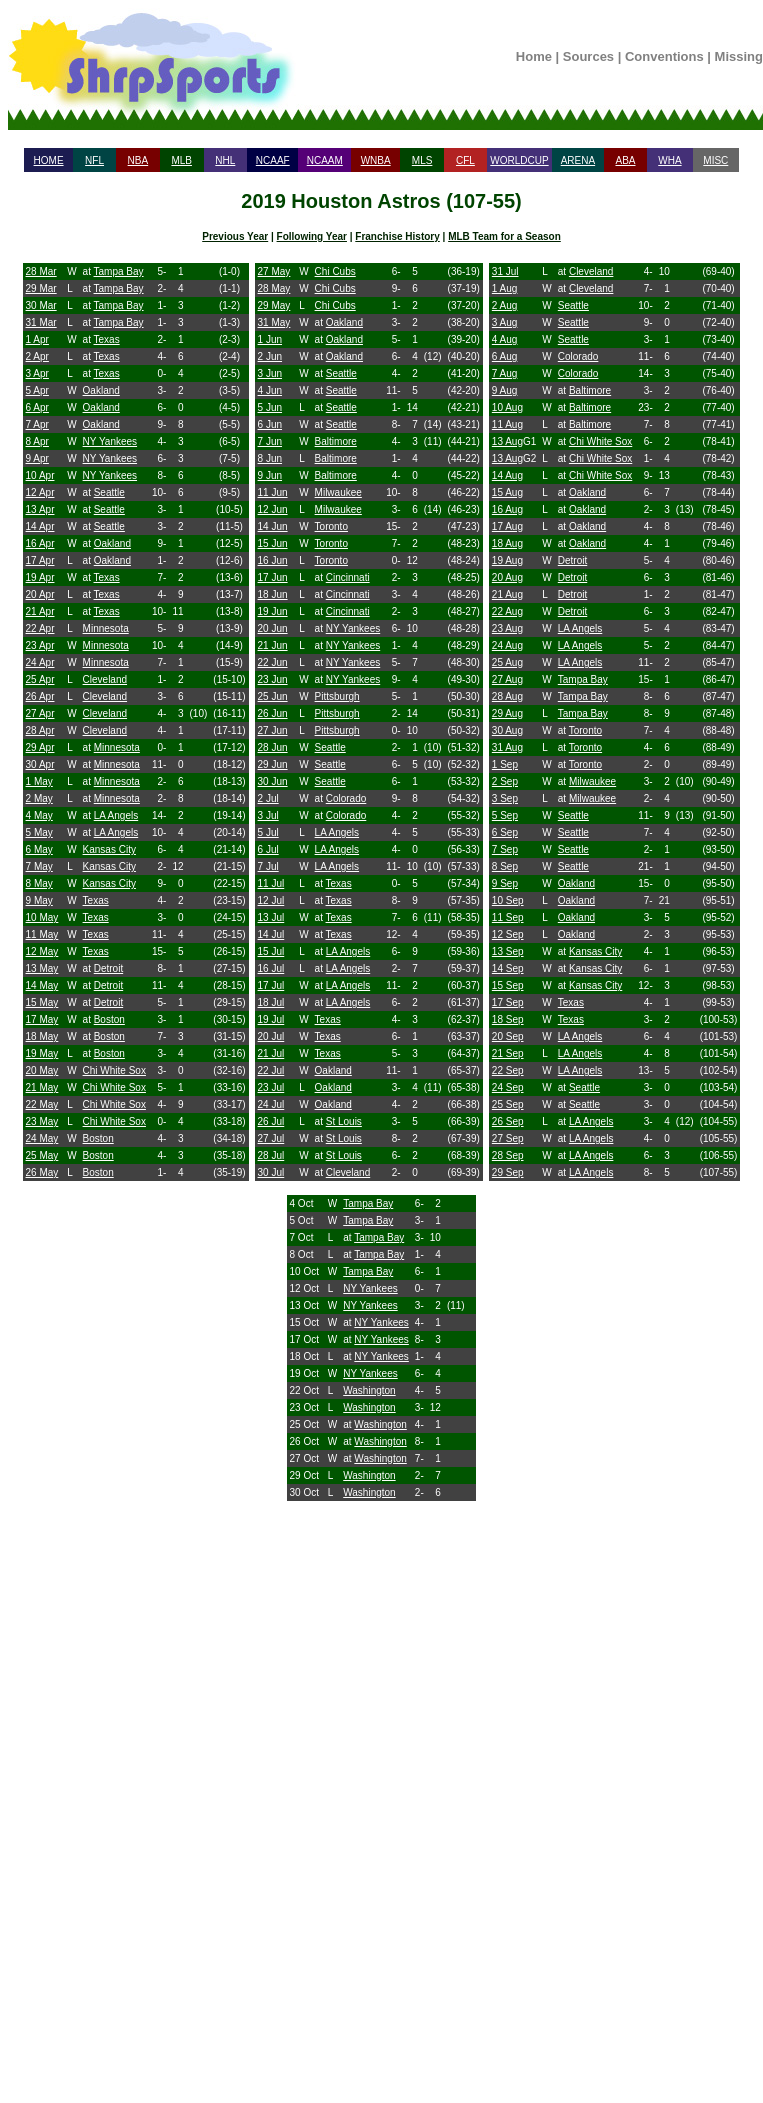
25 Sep (508, 1104)
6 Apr (37, 407)
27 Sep (508, 1138)
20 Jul (271, 1036)
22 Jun (273, 662)
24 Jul (271, 1104)
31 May (274, 322)
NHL (225, 160)
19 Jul (271, 1019)
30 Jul (271, 1172)
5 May (39, 832)
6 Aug (505, 356)
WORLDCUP (519, 160)
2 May (39, 798)
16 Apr (40, 543)
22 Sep (508, 1070)
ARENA (578, 160)
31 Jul (505, 271)
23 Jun (273, 679)
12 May (42, 951)
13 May (42, 968)
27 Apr (40, 713)
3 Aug (505, 322)
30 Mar (41, 305)
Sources (588, 56)
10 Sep (508, 900)
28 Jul (271, 1155)
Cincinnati (348, 577)
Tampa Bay (119, 271)
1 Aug (505, 288)
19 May (42, 1053)
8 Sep (505, 866)
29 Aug (507, 713)
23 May (42, 1121)
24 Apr (40, 662)
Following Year (312, 236)
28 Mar (41, 271)
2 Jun (270, 356)
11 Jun (273, 492)
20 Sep (508, 1036)
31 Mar (41, 322)
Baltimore (336, 441)
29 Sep (508, 1172)
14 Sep (508, 968)
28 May (274, 288)
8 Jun (270, 458)
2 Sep (505, 781)
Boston (109, 1019)
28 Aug (507, 696)
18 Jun (273, 594)
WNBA (376, 160)
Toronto (331, 526)
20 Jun (273, 628)
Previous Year (235, 236)
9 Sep (505, 883)
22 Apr (40, 628)
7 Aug (505, 373)
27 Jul (271, 1138)
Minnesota (106, 628)
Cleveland (105, 679)
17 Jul (271, 985)
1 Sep (505, 764)
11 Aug (507, 424)
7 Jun (270, 441)
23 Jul (271, 1087)
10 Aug (507, 407)
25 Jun (273, 696)
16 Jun (273, 560)
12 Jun (273, 509)
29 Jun (273, 764)
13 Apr (40, 509)
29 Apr (40, 747)
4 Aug (505, 339)
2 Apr (37, 356)
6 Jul (268, 849)
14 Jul (271, 934)
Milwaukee (338, 492)
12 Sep (508, 934)
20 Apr (40, 594)
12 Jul (271, 900)
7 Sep (505, 849)
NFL (94, 160)
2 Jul (268, 798)
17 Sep (508, 1002)
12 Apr (40, 492)
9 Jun (270, 475)
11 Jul (271, 883)
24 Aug (507, 645)
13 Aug (507, 441)
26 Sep (508, 1121)
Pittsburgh (337, 696)
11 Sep (508, 917)
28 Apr (40, 730)
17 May (42, 1019)
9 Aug (505, 390)
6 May (39, 849)
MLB (181, 160)
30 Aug (507, 730)
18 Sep (508, 1019)
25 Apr (40, 679)
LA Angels (116, 815)
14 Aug (507, 475)
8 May (39, 883)
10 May (42, 917)
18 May (42, 1036)
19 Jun (273, 611)
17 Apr (40, 560)
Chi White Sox (114, 1070)
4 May (39, 815)
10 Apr (40, 475)
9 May (39, 900)
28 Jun (273, 747)
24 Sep (508, 1087)
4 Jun (270, 390)
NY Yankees (110, 441)
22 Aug (507, 611)
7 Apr (37, 424)
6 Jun (270, 424)
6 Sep (505, 832)
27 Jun (273, 730)
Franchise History (397, 236)
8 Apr (37, 441)
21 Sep (508, 1053)
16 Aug (507, 509)
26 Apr (40, 696)
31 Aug (507, 747)
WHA (669, 160)
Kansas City (109, 849)
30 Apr (40, 764)
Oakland (101, 390)
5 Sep (505, 815)
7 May (39, 866)
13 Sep (508, 951)
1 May (39, 781)
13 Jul (271, 917)
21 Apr (40, 611)
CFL (465, 160)
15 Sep (508, 985)
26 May (42, 1172)
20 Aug (507, 577)
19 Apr (40, 577)
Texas (107, 339)
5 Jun (270, 407)
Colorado (346, 798)
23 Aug (507, 628)
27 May (274, 271)
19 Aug (507, 560)
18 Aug (507, 543)
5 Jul (268, 832)
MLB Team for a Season (504, 236)
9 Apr (37, 458)
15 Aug (507, 492)
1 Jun (270, 339)
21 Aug (507, 594)
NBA (138, 160)
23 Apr (40, 645)
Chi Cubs (335, 271)
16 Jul (271, 968)
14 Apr (40, 526)
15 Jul (271, 951)
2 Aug (505, 305)
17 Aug (507, 526)
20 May (42, 1070)
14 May (42, 985)
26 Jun (273, 713)
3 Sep (505, 798)
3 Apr (37, 373)
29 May (274, 305)
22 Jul (271, 1070)
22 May (42, 1104)
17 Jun (273, 577)
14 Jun (273, 526)
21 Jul (271, 1053)
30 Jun (273, 781)
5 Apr (37, 390)
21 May (42, 1087)
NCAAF (273, 160)
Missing (739, 56)
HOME (49, 160)
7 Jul (268, 866)
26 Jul (271, 1121)
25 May (42, 1155)
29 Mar (41, 288)
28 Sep (508, 1155)
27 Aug (507, 679)
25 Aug (507, 662)
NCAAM (325, 160)
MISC (715, 160)
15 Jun (273, 543)
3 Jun (270, 373)
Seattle (109, 492)
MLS (422, 160)
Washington (369, 1390)
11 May (42, 934)
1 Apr (37, 339)
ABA (625, 160)
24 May (42, 1138)
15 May (42, 1002)
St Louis (344, 1121)
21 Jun (273, 645)
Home (534, 56)
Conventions (664, 56)
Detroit (108, 968)
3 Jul (268, 815)
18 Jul (271, 1002)
